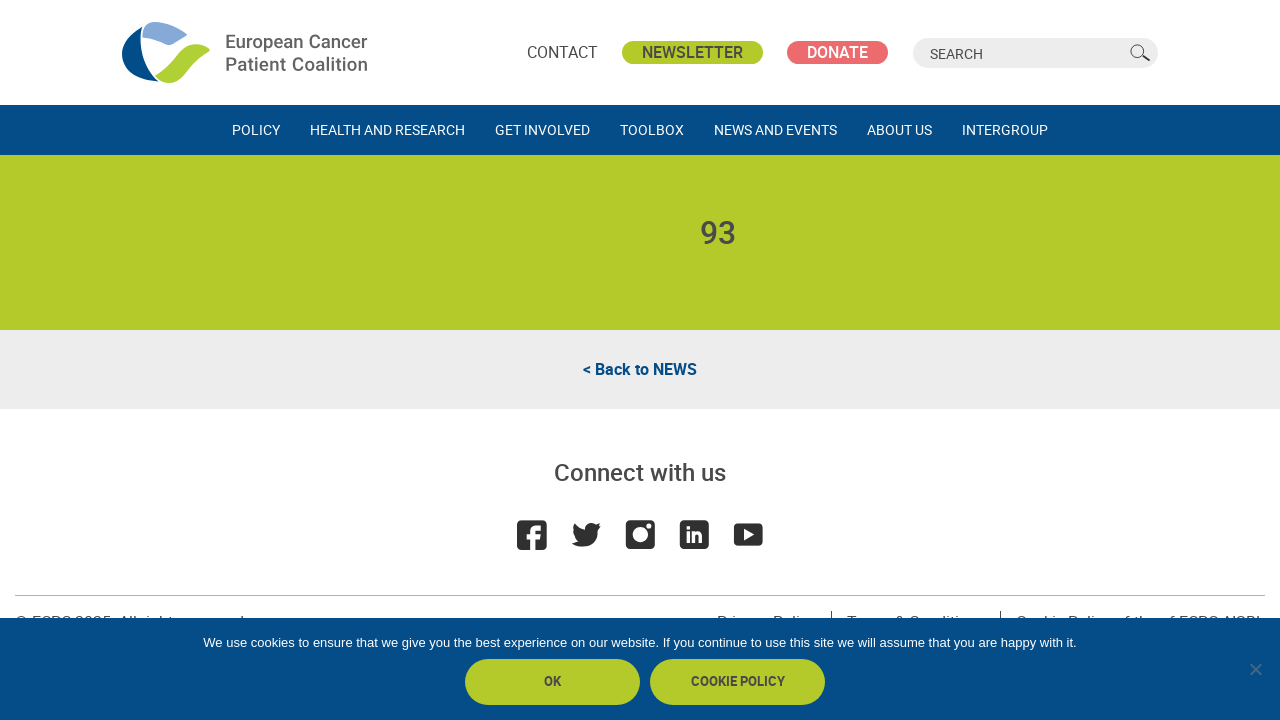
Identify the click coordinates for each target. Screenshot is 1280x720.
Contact (562, 52)
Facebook (532, 535)
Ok (552, 681)
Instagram (640, 535)
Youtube (748, 535)
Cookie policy (738, 681)
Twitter (586, 535)
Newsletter (692, 52)
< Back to (640, 369)
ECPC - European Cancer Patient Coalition (247, 52)
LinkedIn (694, 535)
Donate (837, 52)
